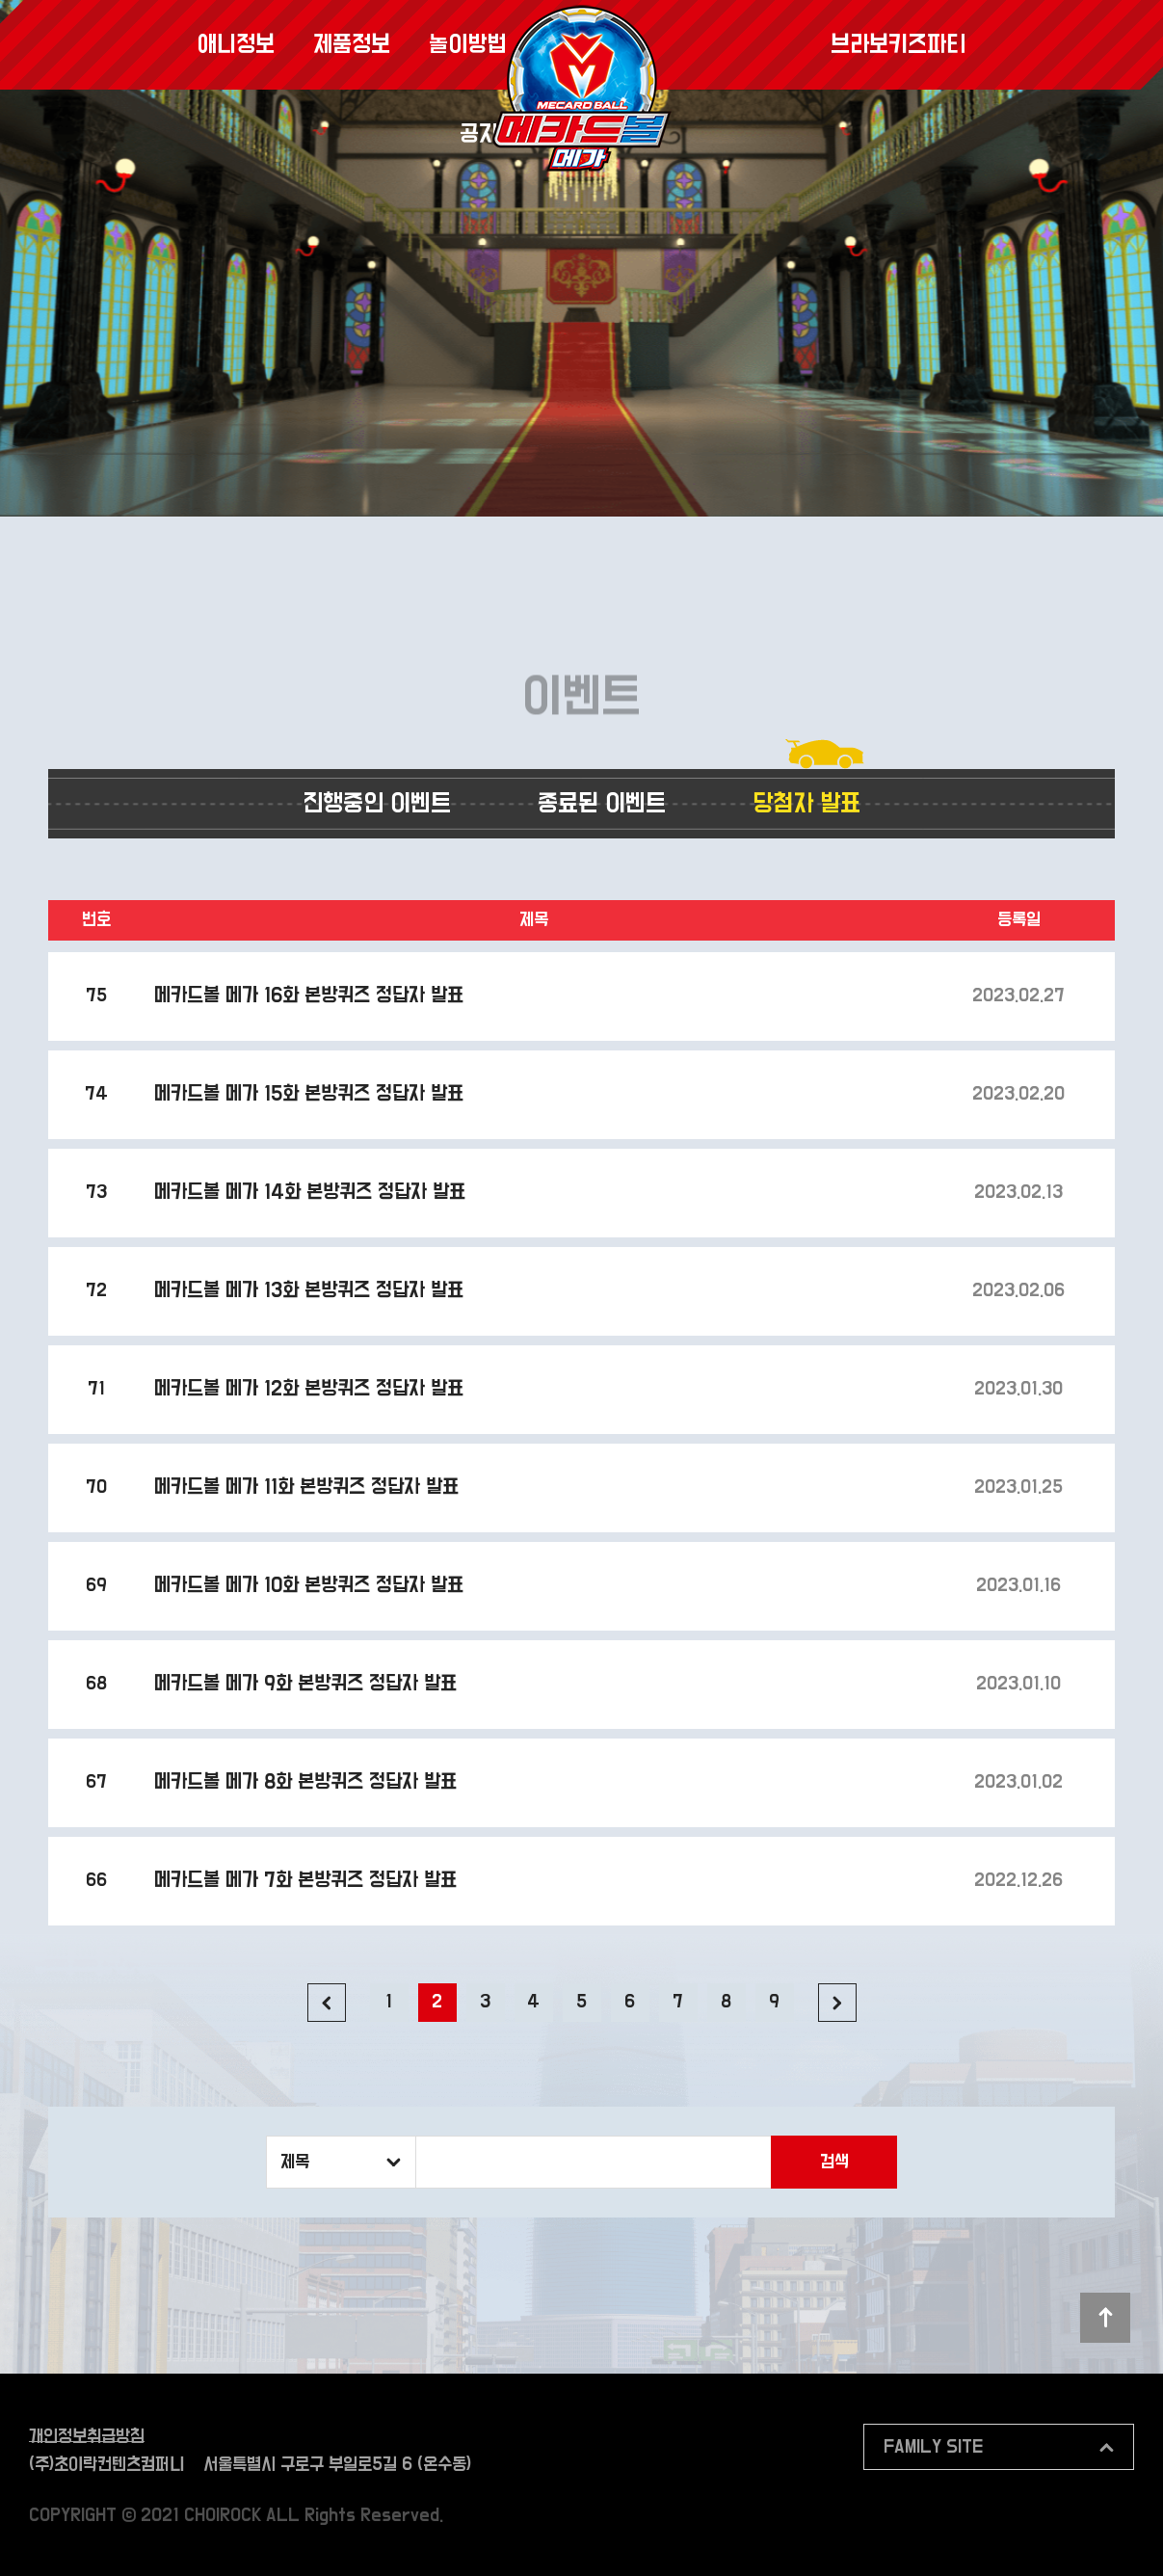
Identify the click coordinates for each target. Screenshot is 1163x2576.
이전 (326, 2002)
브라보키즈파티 (898, 45)
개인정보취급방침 (87, 2437)
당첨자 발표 (806, 803)
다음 (837, 2002)
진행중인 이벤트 (377, 803)
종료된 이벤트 (602, 803)
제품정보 (351, 45)
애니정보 (236, 45)
